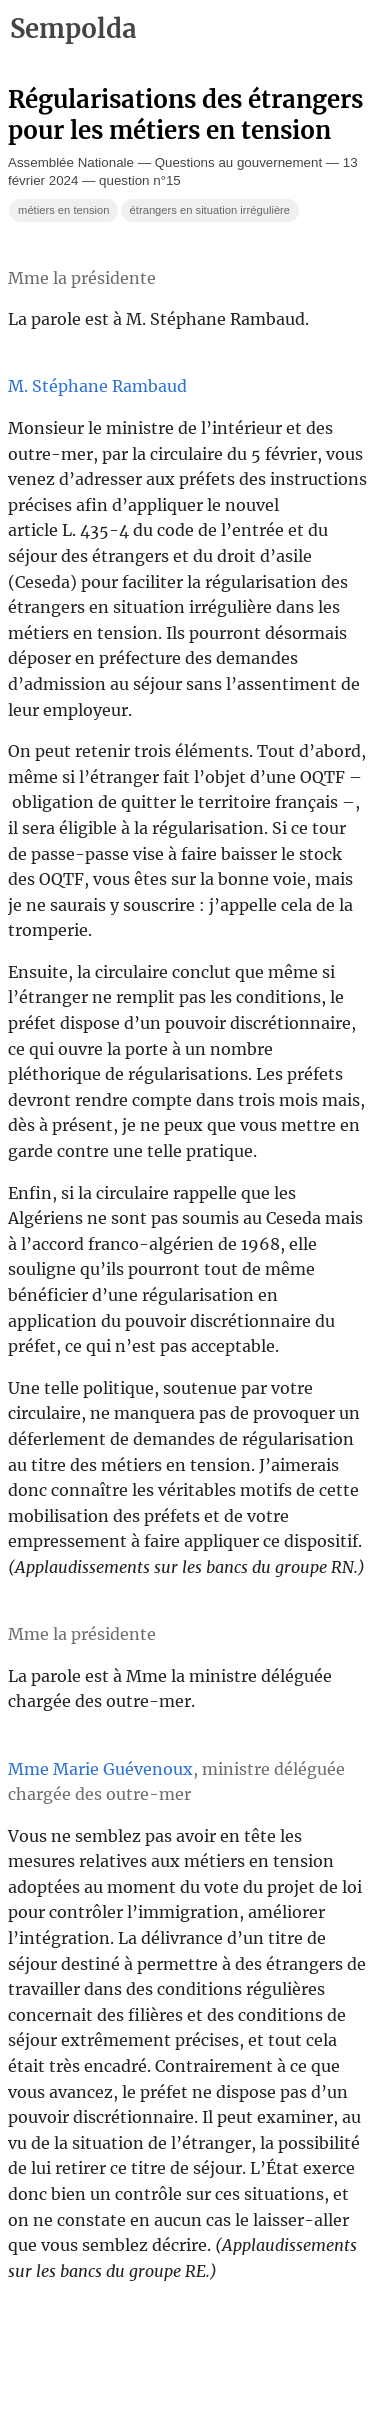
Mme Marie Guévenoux (100, 1769)
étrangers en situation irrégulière (210, 210)
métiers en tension (63, 210)
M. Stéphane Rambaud (97, 386)
